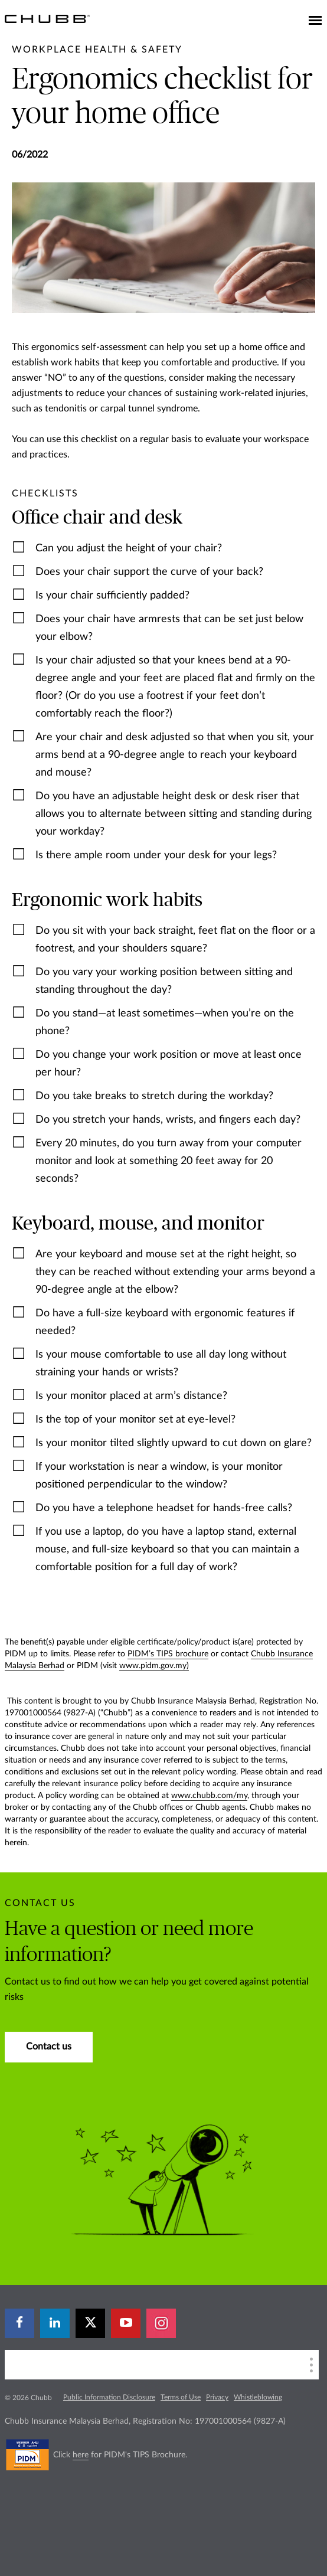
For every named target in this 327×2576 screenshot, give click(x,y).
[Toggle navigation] (315, 21)
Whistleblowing (258, 2397)
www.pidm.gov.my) (154, 1666)
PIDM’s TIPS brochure (167, 1654)
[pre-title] (97, 49)
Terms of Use (181, 2397)
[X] (90, 2323)
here (81, 2455)
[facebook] (19, 2323)
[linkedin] (55, 2323)
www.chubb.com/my (209, 1796)
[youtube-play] (125, 2323)
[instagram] (161, 2323)
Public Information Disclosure (109, 2397)
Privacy (217, 2397)
